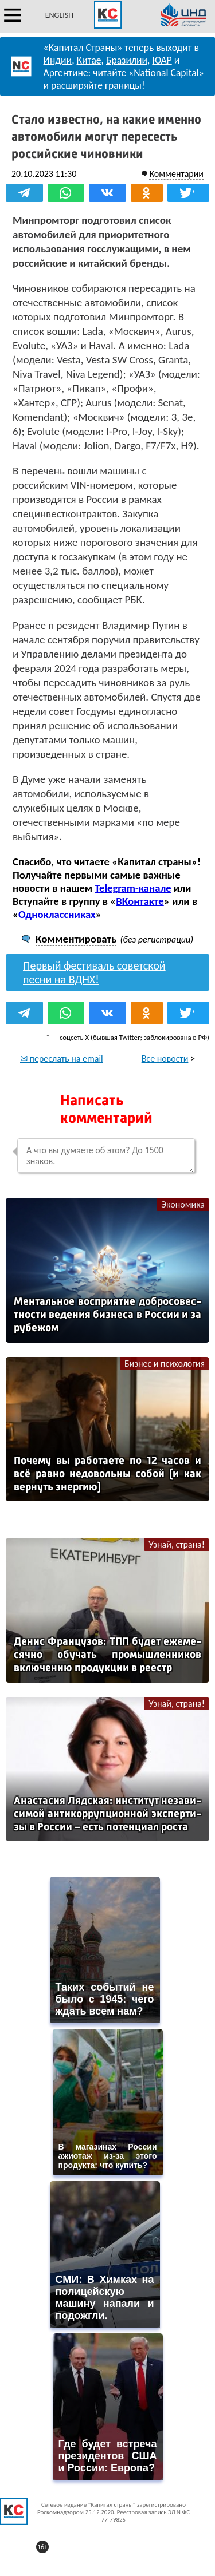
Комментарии (176, 173)
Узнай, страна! (176, 1544)
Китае (89, 60)
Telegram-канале (133, 888)
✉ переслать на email (61, 1058)
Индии (58, 60)
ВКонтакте (139, 901)
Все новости (165, 1058)
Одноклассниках (57, 914)
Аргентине (66, 72)
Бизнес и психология (164, 1363)
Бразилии (126, 60)
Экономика (183, 1204)
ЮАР (161, 60)
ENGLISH (59, 15)
